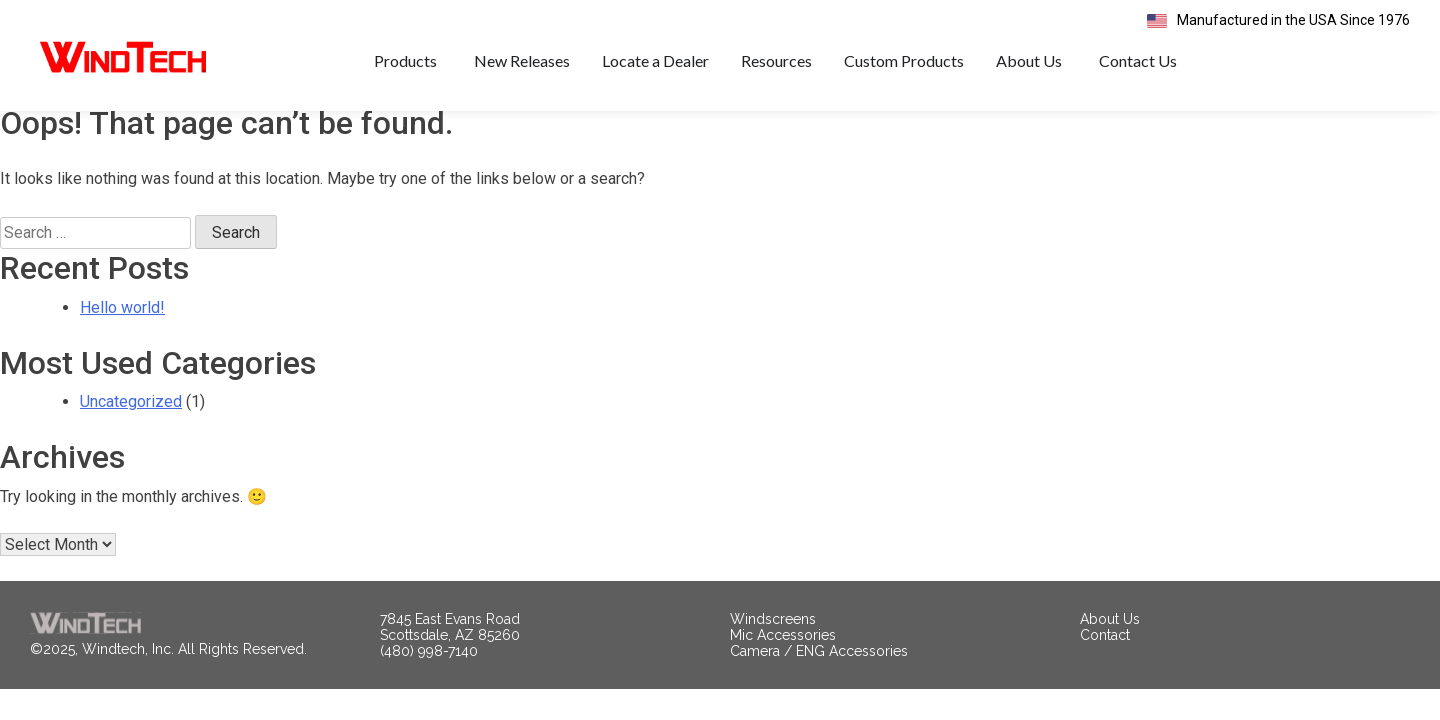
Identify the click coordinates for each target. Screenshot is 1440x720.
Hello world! (122, 335)
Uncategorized (131, 429)
